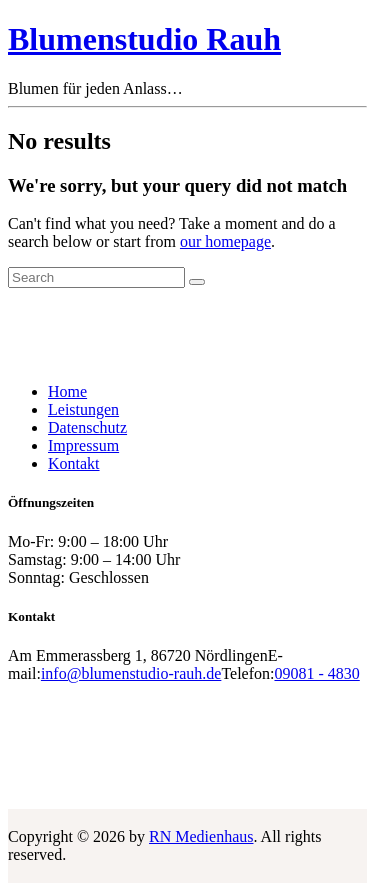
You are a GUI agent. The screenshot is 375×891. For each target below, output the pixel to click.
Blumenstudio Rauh (144, 39)
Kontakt (74, 463)
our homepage (225, 241)
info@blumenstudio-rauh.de (131, 673)
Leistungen (83, 409)
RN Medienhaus (201, 836)
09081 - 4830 (316, 673)
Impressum (83, 445)
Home (67, 391)
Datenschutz (87, 427)
